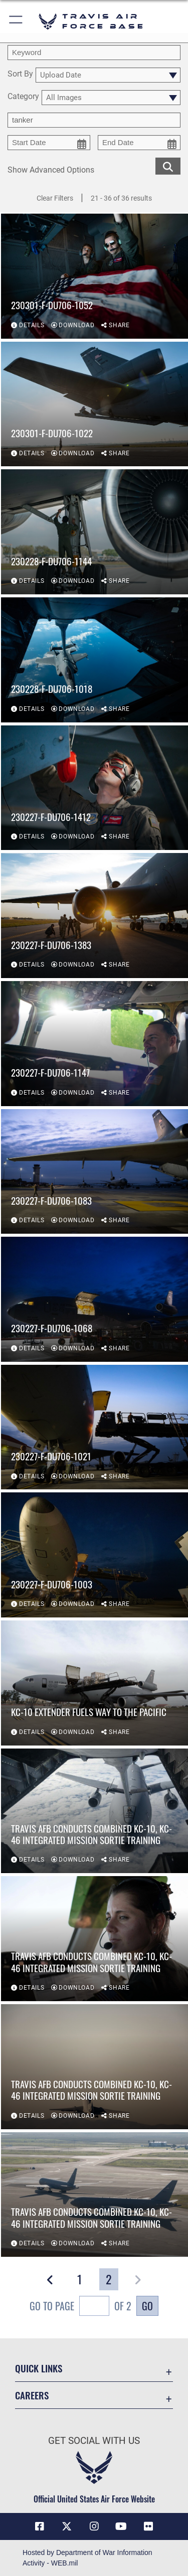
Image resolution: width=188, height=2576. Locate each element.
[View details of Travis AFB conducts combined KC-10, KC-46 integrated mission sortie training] (94, 1811)
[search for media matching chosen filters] (167, 165)
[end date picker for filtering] (139, 142)
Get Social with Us (94, 2440)
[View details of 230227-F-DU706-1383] (94, 915)
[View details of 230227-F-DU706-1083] (94, 1171)
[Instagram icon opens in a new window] (94, 2526)
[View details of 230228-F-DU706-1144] (94, 532)
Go (147, 2305)
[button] (16, 21)
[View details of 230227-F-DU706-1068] (94, 1299)
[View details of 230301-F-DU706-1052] (94, 276)
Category (23, 97)
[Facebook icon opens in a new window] (39, 2526)
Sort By (20, 74)
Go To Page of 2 (80, 2307)
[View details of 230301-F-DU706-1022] (94, 404)
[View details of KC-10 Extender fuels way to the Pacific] (94, 1683)
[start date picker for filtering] (49, 142)
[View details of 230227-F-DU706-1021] (94, 1427)
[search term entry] (94, 52)
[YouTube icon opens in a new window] (121, 2526)
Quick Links (38, 2368)
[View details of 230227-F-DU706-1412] (94, 787)
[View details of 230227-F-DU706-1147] (94, 1043)
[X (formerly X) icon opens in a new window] (66, 2526)
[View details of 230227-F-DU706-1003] (94, 1555)
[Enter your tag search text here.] (94, 120)
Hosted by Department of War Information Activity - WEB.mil (87, 2557)
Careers (32, 2395)
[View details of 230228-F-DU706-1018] (94, 659)
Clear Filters (55, 198)
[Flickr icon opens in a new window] (148, 2526)
